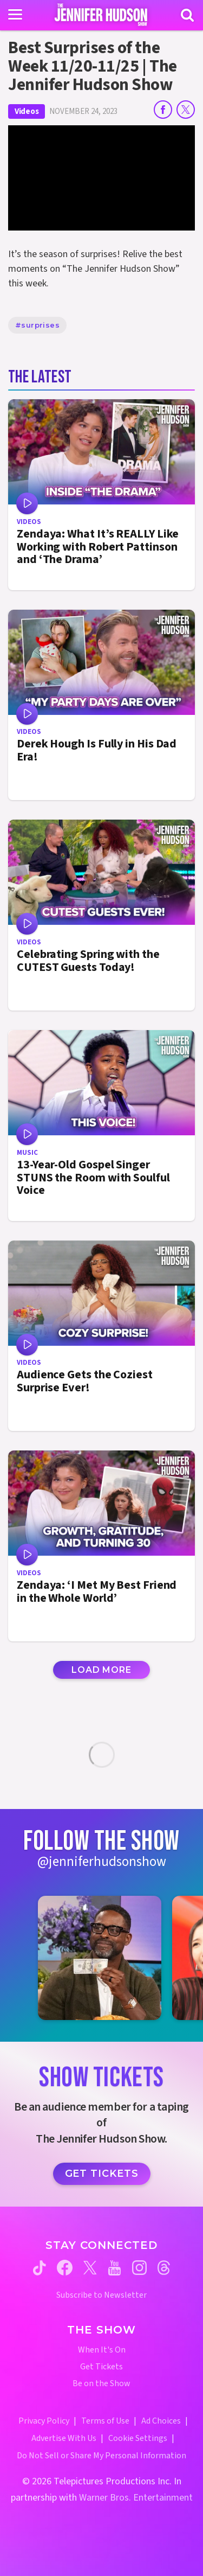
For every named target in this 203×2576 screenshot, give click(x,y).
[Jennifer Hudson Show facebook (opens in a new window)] (65, 2267)
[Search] (187, 15)
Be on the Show (101, 2383)
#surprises (37, 325)
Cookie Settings (137, 2438)
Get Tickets (102, 2173)
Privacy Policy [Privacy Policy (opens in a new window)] (43, 2421)
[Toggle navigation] (15, 14)
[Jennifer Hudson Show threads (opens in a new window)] (164, 2267)
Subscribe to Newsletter (101, 2295)
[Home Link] (101, 15)
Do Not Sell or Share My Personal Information (101, 2456)
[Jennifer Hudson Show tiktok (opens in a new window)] (39, 2267)
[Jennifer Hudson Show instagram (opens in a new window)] (139, 2267)
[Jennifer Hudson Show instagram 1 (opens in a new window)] (100, 1958)
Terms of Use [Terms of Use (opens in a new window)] (105, 2421)
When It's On (102, 2350)
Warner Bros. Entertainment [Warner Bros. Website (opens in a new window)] (136, 2497)
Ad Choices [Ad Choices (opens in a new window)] (161, 2421)
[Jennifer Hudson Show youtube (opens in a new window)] (114, 2267)
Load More (101, 1670)
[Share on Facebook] (163, 109)
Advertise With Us (63, 2438)
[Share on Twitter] (185, 109)
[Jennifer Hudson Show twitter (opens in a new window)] (90, 2267)
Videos (26, 111)
